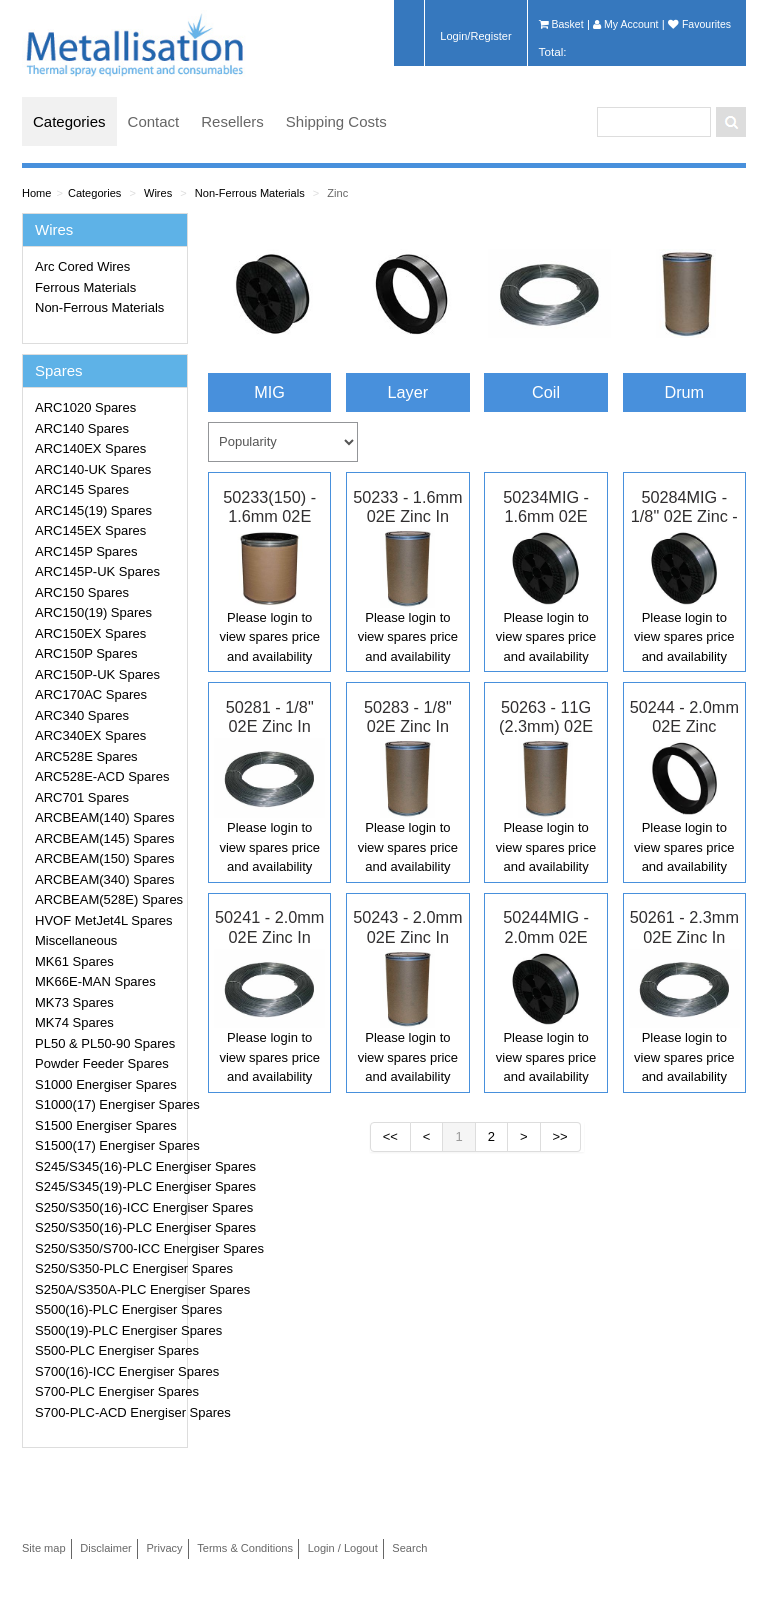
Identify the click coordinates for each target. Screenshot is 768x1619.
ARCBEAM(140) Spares (104, 817)
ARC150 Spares (82, 592)
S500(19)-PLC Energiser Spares (108, 1330)
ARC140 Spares (82, 428)
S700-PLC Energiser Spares (108, 1391)
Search (409, 1548)
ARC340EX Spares (90, 735)
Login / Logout (343, 1548)
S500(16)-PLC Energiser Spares (108, 1309)
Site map (44, 1548)
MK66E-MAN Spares (95, 981)
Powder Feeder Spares (102, 1063)
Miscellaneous (76, 940)
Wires (158, 193)
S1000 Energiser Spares (106, 1084)
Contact (154, 121)
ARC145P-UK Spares (97, 571)
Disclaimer (106, 1548)
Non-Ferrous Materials (250, 193)
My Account (625, 24)
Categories (69, 121)
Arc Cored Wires (82, 266)
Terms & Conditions (245, 1548)
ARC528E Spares (86, 756)
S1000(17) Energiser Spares (108, 1104)
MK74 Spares (74, 1022)
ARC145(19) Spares (93, 510)
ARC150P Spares (86, 653)
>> (560, 1136)
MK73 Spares (74, 1002)
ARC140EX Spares (90, 448)
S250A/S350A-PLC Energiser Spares (108, 1289)
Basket (561, 24)
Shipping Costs (336, 121)
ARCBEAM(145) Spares (104, 838)
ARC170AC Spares (91, 694)
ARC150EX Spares (90, 633)
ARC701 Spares (82, 797)
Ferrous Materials (85, 287)
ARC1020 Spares (85, 407)
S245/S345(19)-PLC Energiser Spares (108, 1186)
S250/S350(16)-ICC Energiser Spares (108, 1207)
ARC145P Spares (86, 551)
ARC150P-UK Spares (97, 674)
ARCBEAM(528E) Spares (108, 899)
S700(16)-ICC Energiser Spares (108, 1371)
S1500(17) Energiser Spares (108, 1145)
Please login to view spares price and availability (269, 637)
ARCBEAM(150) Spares (104, 858)
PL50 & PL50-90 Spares (105, 1043)
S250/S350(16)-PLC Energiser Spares (108, 1227)
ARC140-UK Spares (93, 469)
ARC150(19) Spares (93, 612)
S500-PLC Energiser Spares (108, 1350)
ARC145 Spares (82, 489)
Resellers (232, 121)
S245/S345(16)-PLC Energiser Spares (108, 1166)
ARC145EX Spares (90, 530)
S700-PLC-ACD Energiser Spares (108, 1412)
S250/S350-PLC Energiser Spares (108, 1268)
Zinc (337, 193)
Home (36, 193)
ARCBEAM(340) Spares (104, 879)
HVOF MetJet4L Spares (104, 920)
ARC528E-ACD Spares (102, 776)
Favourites (699, 24)
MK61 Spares (74, 961)
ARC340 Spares (82, 715)
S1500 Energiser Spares (106, 1125)
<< (390, 1136)
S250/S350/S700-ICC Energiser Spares (108, 1248)
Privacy (164, 1548)
